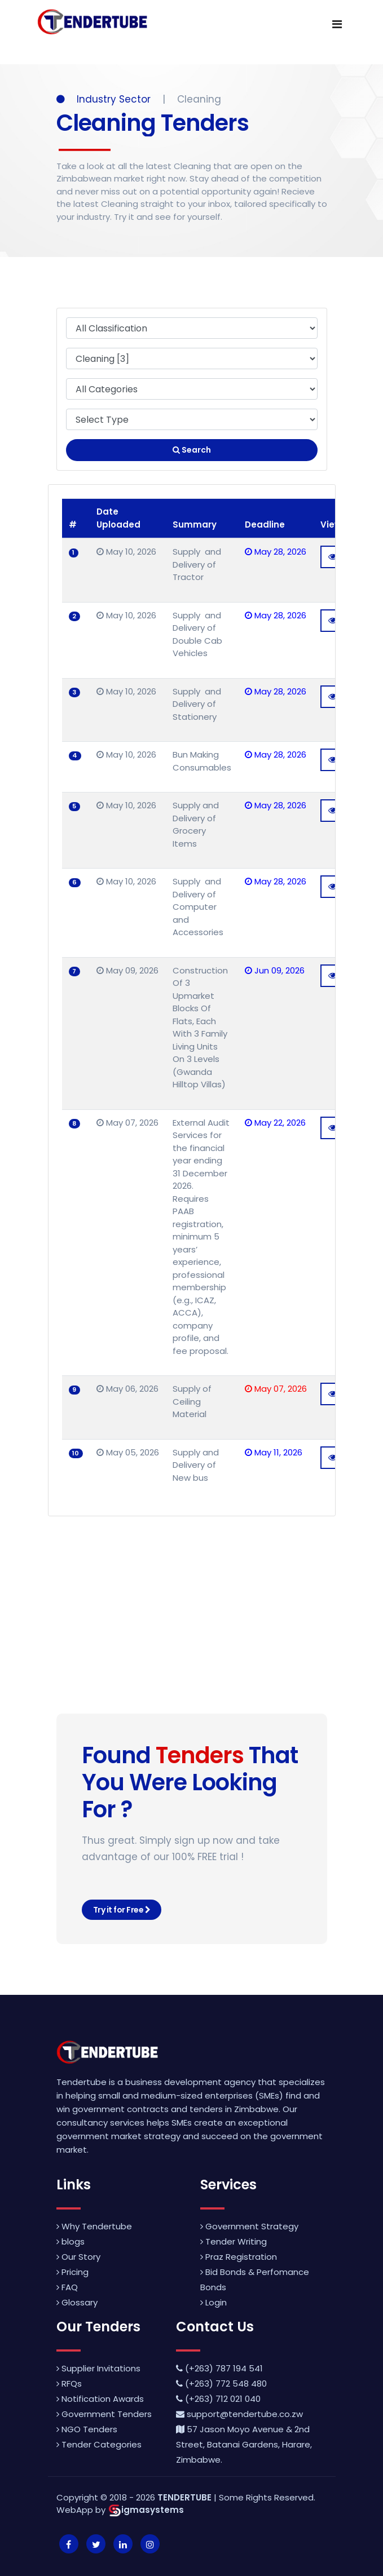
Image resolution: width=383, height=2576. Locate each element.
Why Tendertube (94, 2226)
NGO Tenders (86, 2429)
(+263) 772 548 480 (221, 2383)
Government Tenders (104, 2414)
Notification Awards (100, 2399)
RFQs (69, 2383)
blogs (70, 2241)
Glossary (77, 2302)
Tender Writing (233, 2241)
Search (192, 449)
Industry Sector (104, 99)
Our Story (78, 2257)
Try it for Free (122, 1909)
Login (213, 2302)
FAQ (67, 2287)
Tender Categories (99, 2444)
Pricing (72, 2272)
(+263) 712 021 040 (218, 2399)
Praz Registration (238, 2257)
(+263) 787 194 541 (219, 2368)
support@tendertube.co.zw (239, 2414)
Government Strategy (249, 2226)
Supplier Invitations (98, 2368)
